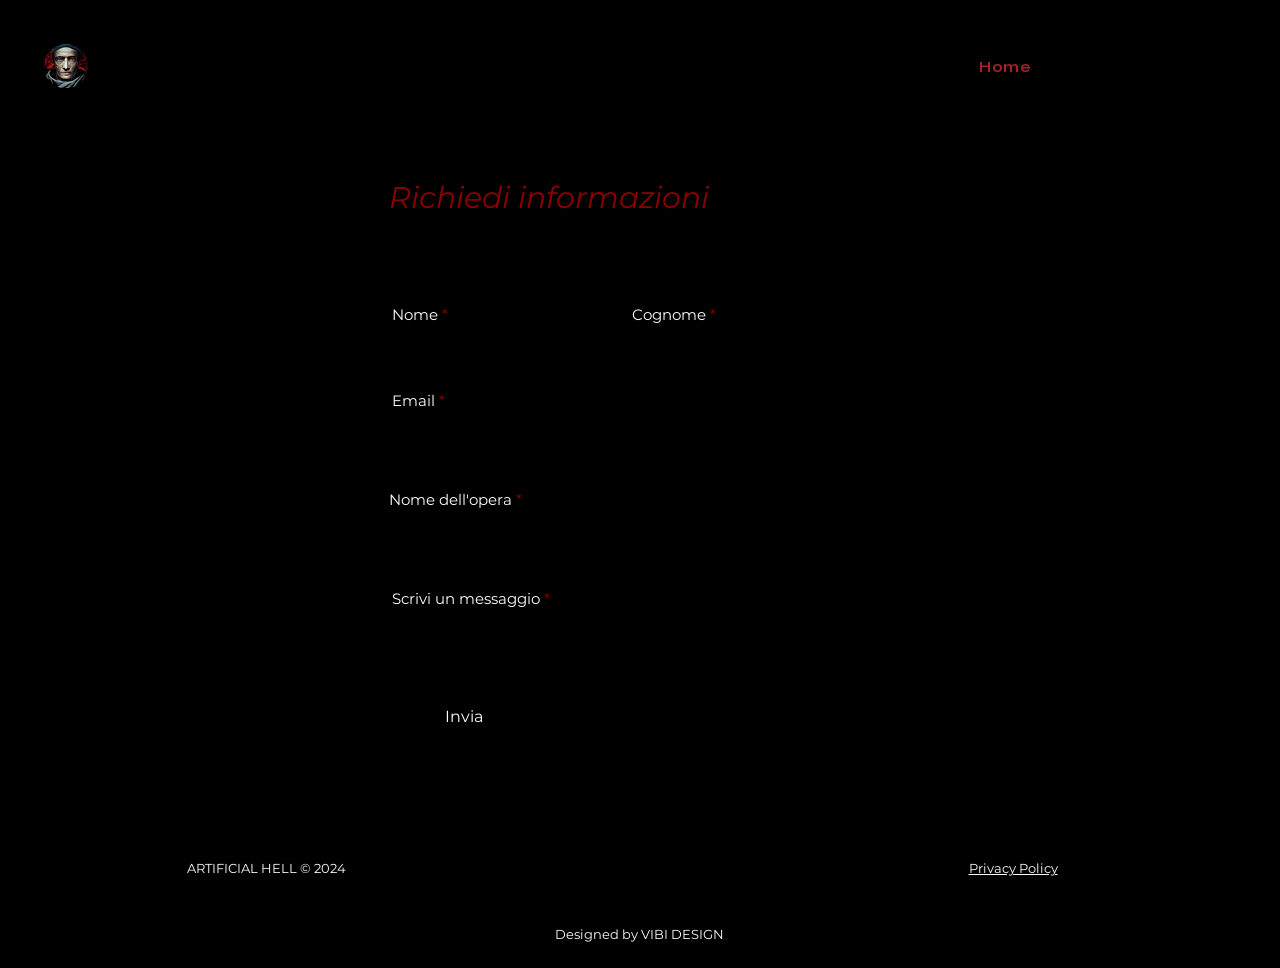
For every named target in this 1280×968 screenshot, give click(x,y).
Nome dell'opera (450, 499)
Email (413, 400)
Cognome (669, 314)
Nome (415, 314)
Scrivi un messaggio (466, 598)
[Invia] (463, 717)
